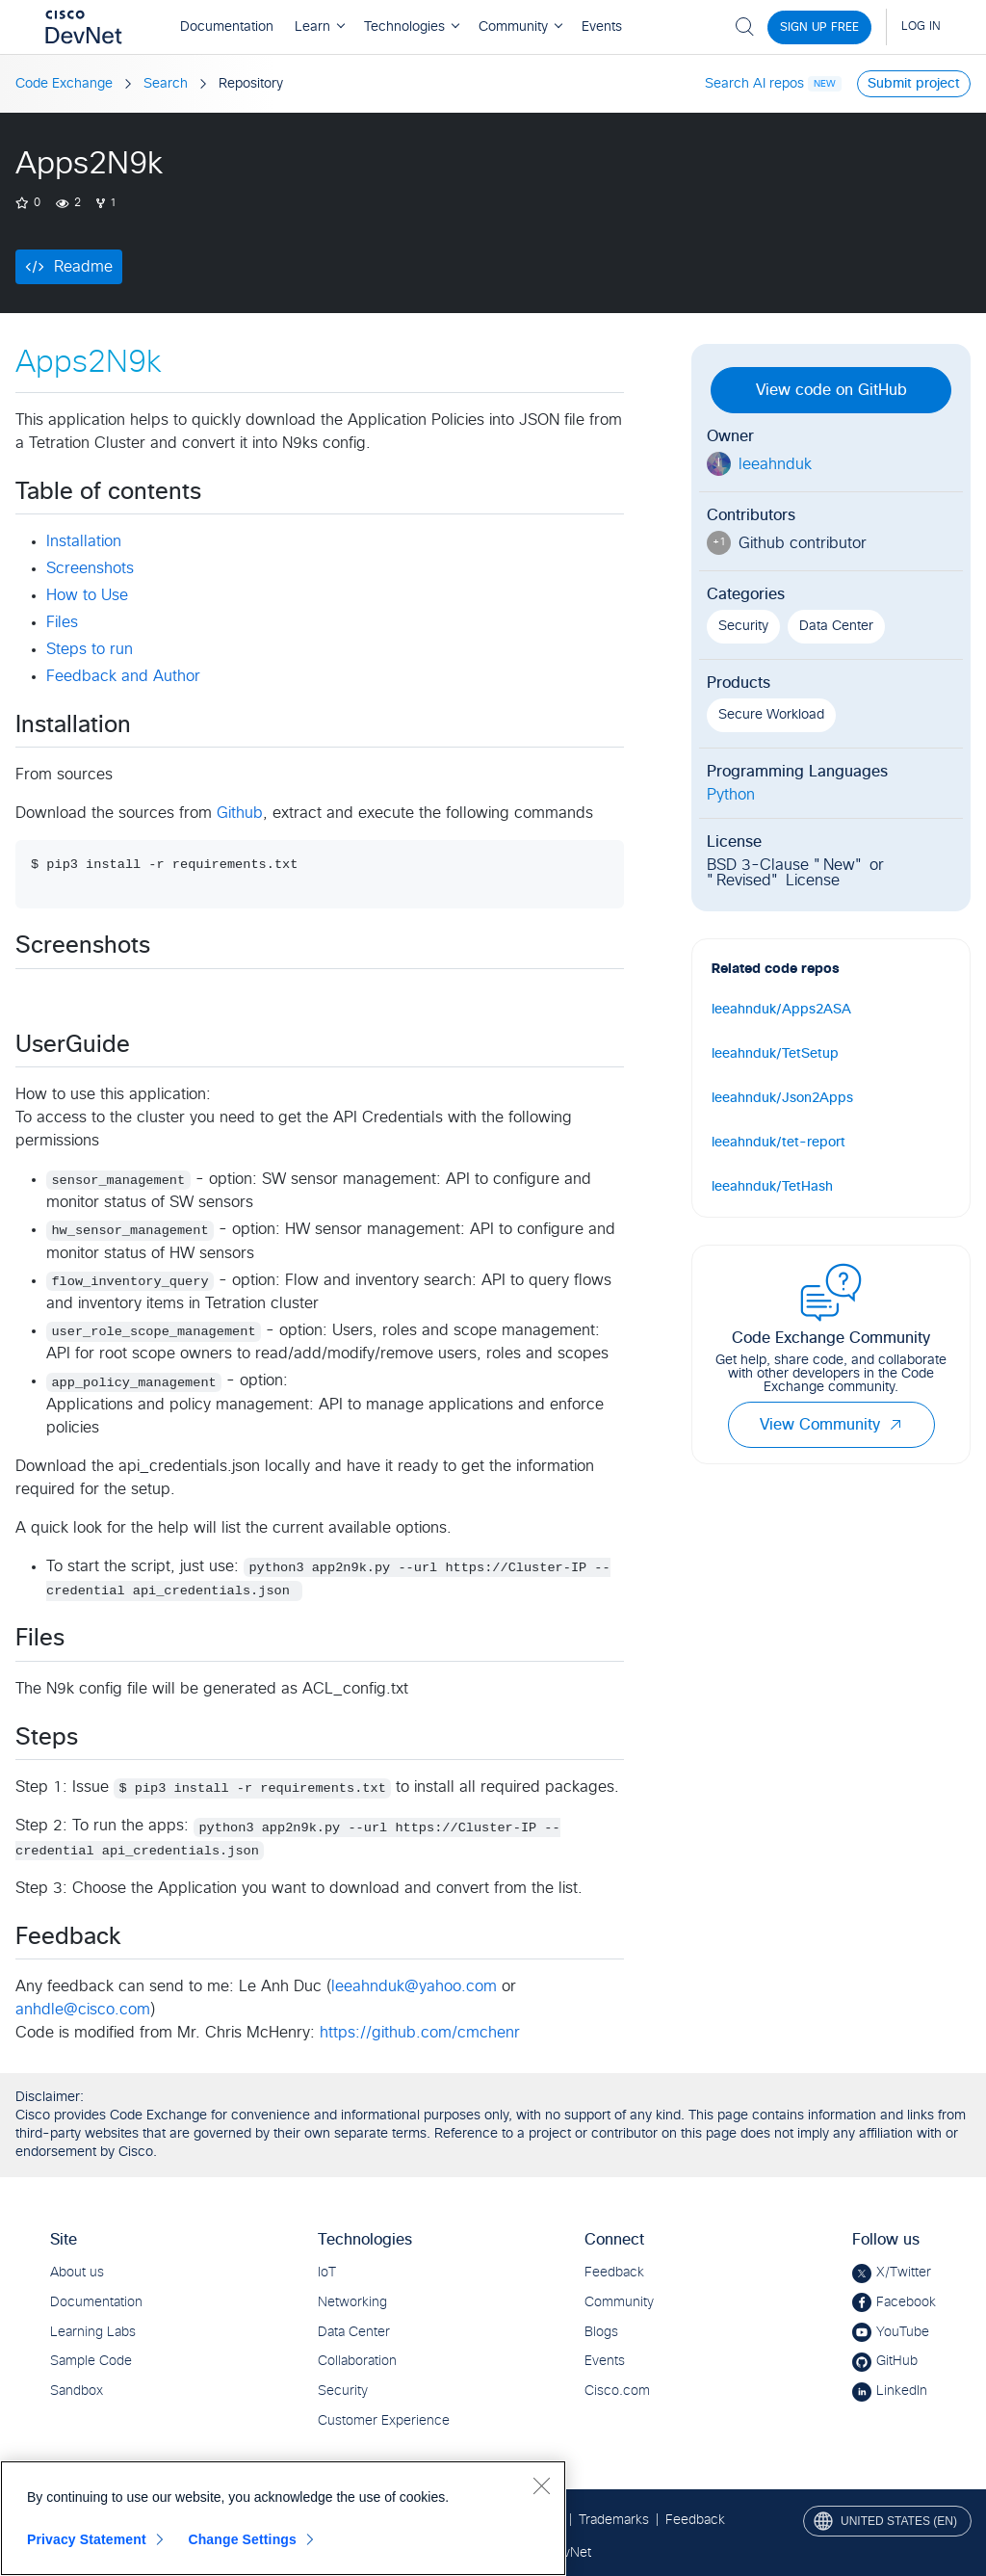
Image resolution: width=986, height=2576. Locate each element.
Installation (83, 541)
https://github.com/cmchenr (420, 2032)
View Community (831, 1425)
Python (731, 794)
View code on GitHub (831, 390)
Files (62, 622)
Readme (83, 267)
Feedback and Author (123, 676)
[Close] (541, 2485)
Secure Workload (771, 715)
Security (743, 626)
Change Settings (242, 2539)
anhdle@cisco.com (82, 2009)
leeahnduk (775, 464)
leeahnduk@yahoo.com (414, 1986)
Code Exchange (64, 84)
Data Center (836, 626)
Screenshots (90, 568)
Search (165, 84)
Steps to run (89, 649)
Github (240, 813)
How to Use (87, 595)
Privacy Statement (86, 2539)
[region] (283, 2518)
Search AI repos (754, 84)
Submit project (914, 84)
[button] (895, 1425)
